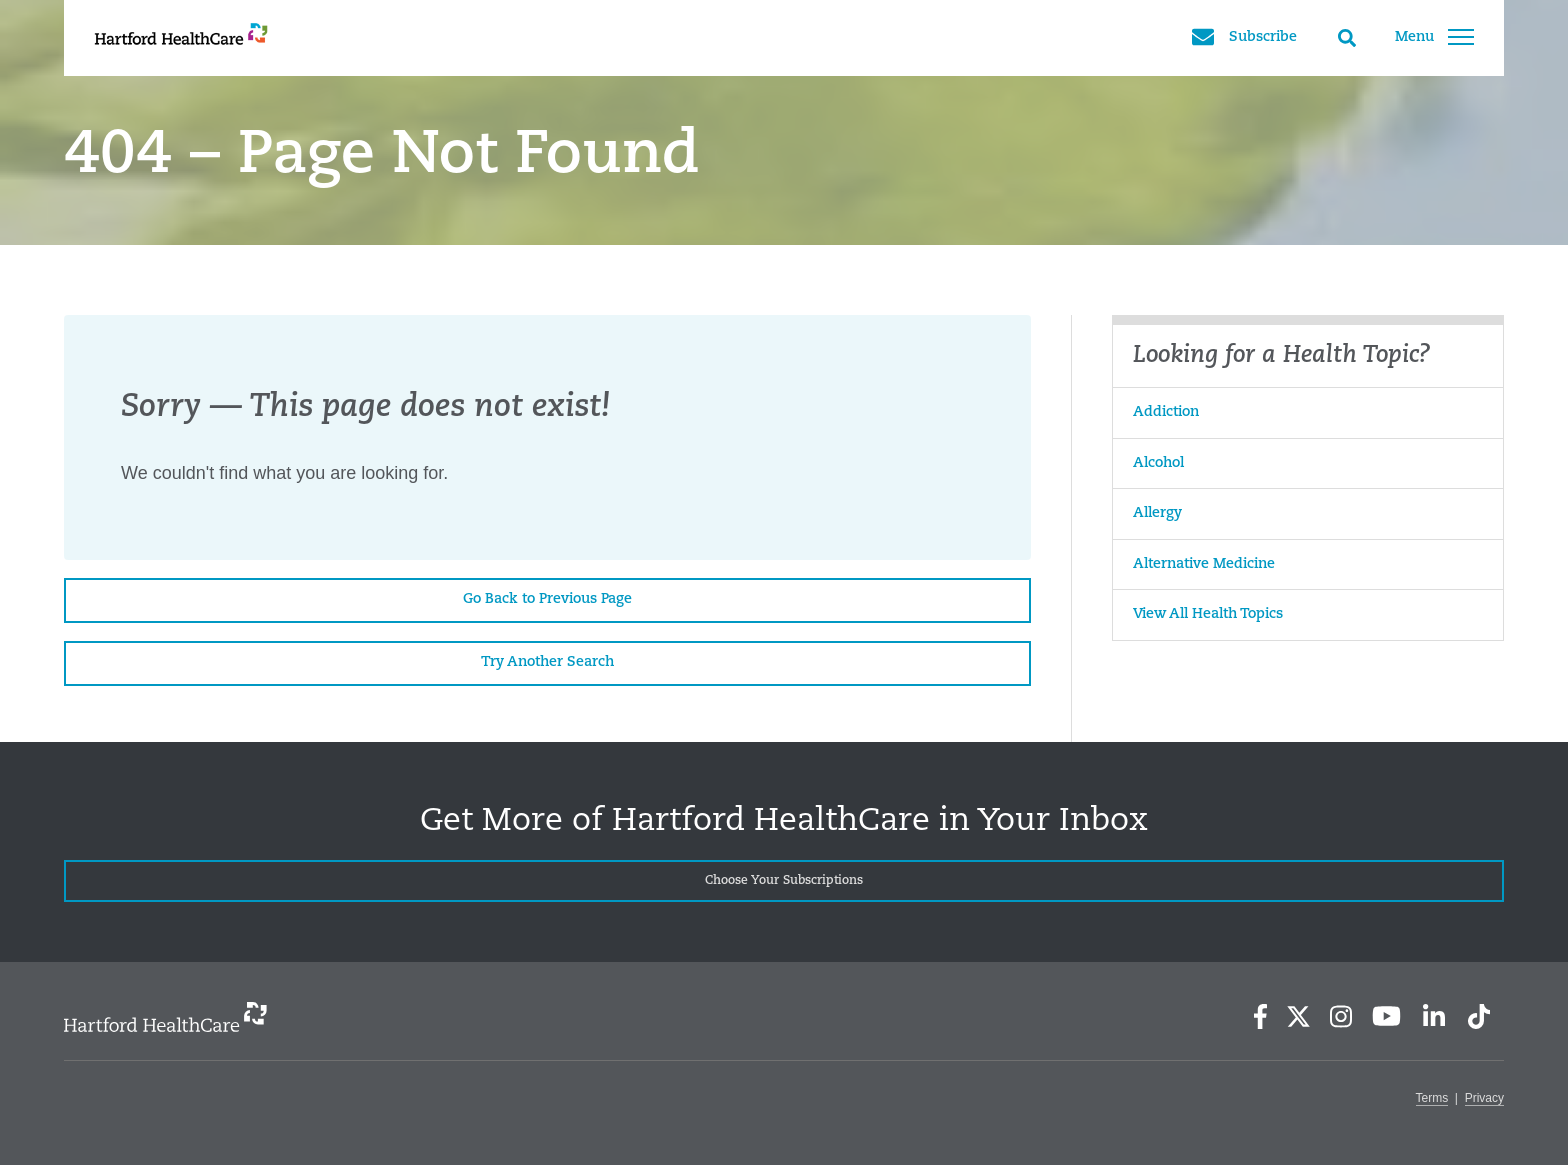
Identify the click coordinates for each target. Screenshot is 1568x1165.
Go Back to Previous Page (547, 599)
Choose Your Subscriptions (784, 881)
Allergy (1157, 513)
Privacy (1484, 1098)
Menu (1434, 37)
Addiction (1166, 412)
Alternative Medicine (1204, 564)
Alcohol (1158, 463)
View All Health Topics (1208, 614)
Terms (1432, 1098)
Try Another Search (547, 662)
